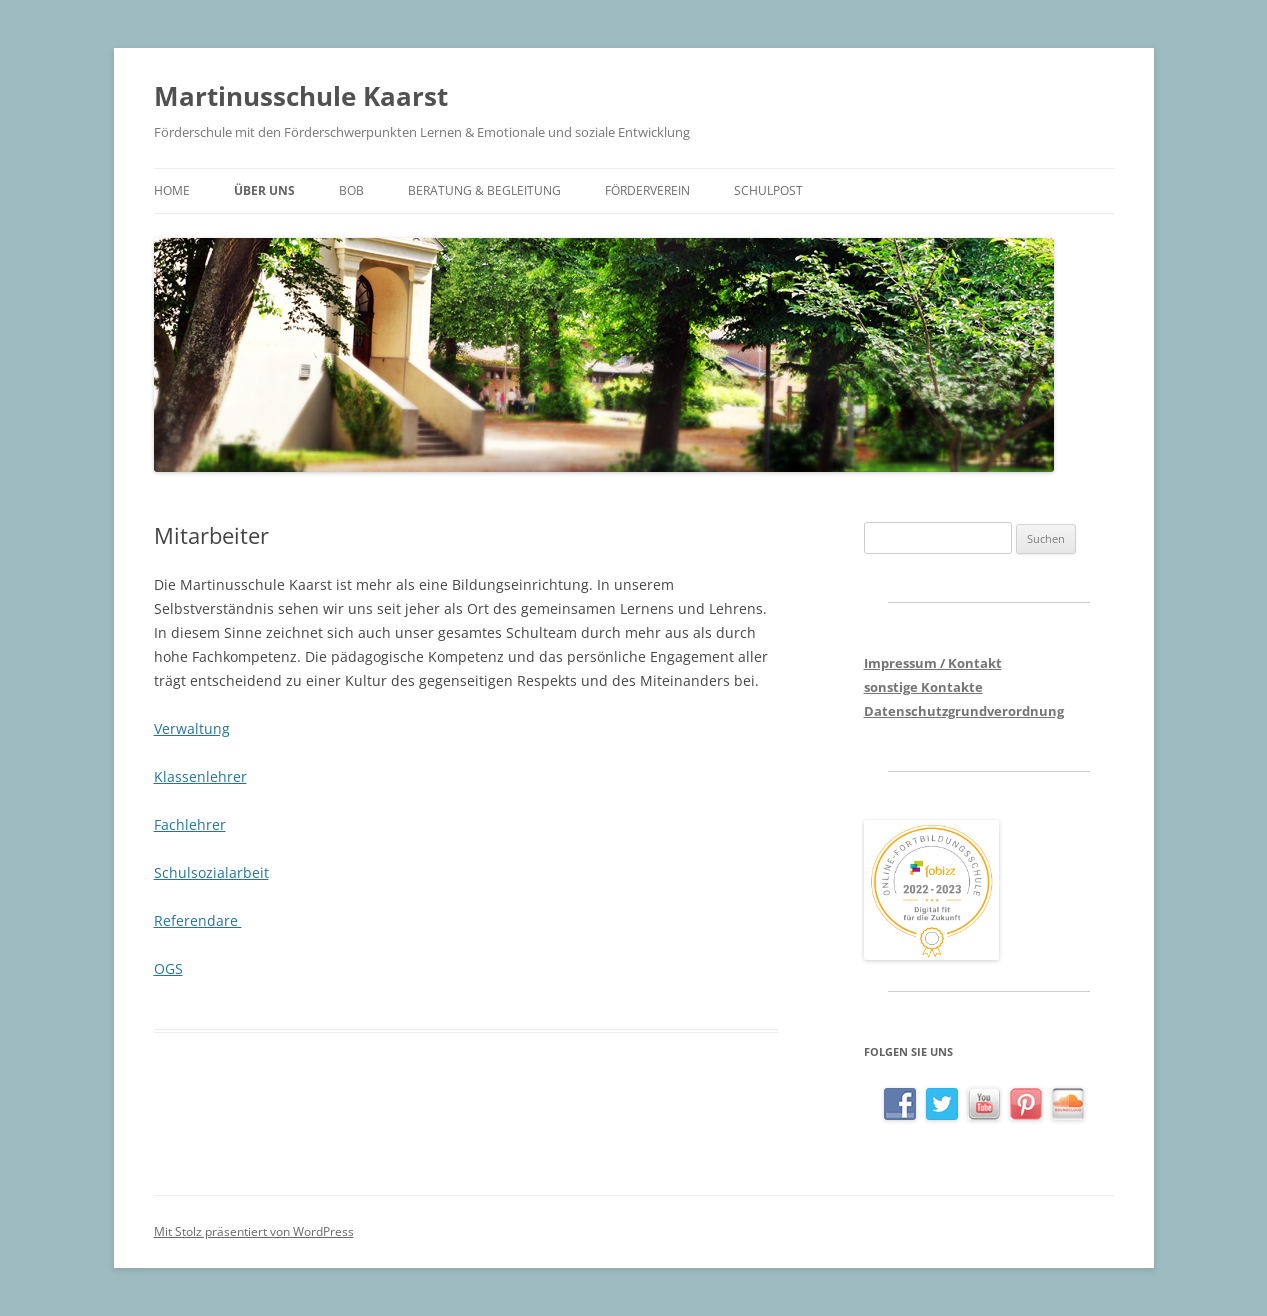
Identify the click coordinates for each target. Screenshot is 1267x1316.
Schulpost (768, 190)
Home (172, 190)
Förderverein (647, 190)
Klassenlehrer (200, 776)
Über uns (264, 190)
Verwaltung (192, 728)
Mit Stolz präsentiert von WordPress (254, 1231)
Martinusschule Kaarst (301, 96)
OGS (168, 968)
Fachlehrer (190, 824)
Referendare (198, 920)
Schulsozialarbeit (211, 872)
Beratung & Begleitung (484, 190)
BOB (351, 190)
